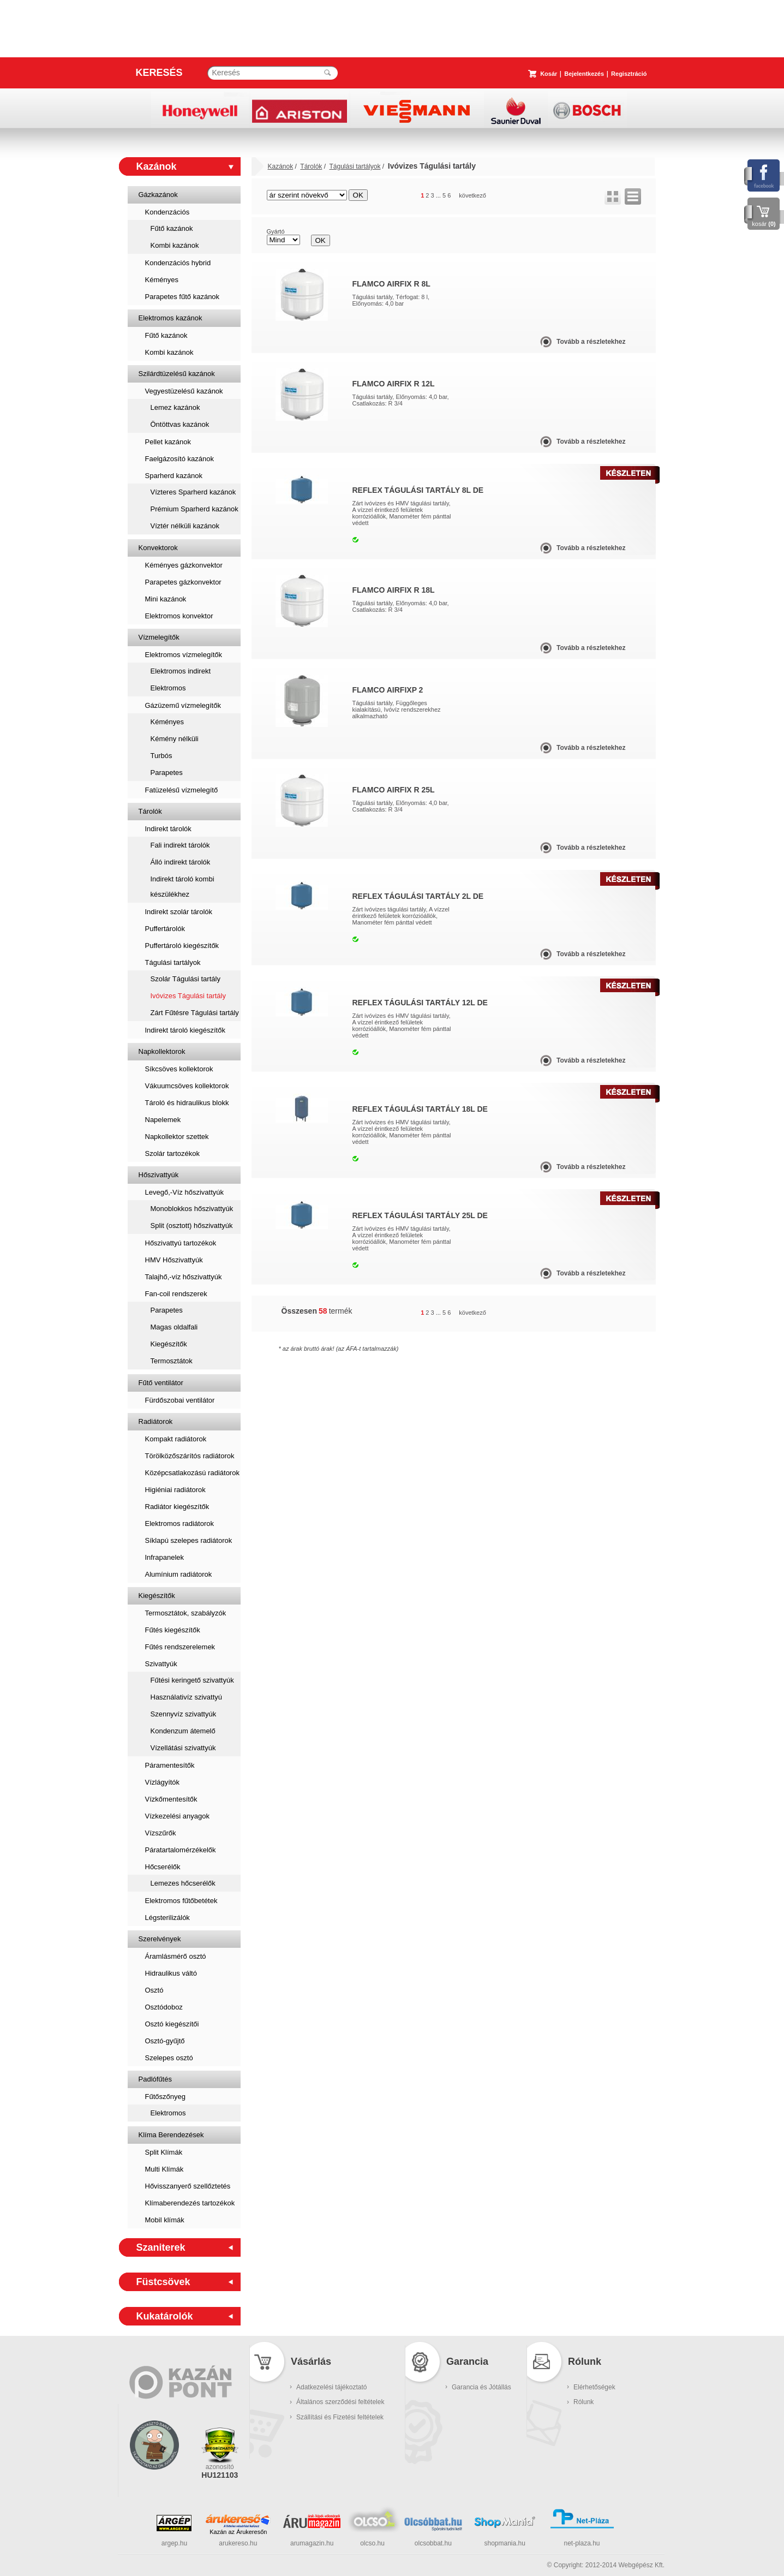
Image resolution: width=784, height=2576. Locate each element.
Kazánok (156, 166)
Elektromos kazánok (170, 318)
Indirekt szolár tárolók (179, 912)
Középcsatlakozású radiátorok (192, 1473)
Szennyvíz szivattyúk (184, 1714)
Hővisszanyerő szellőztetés (188, 2186)
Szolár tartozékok (172, 1153)
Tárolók (150, 811)
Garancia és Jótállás (481, 2387)
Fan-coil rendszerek (176, 1294)
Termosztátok (172, 1361)
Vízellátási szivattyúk (183, 1748)
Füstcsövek (163, 2281)
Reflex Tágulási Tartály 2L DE (418, 896)
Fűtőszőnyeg (165, 2096)
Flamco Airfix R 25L (393, 789)
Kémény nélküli (175, 739)
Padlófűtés (155, 2079)
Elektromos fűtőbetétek (181, 1901)
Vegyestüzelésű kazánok (184, 391)
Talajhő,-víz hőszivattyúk (183, 1277)
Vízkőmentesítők (171, 1799)
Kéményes (161, 280)
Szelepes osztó (169, 2058)
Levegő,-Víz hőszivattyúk (184, 1192)
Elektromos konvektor (179, 616)
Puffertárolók (165, 929)
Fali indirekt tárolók (180, 845)
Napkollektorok (162, 1051)
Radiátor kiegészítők (177, 1506)
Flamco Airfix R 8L (391, 283)
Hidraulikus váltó (171, 1973)
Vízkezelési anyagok (177, 1816)
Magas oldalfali (174, 1327)
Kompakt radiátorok (176, 1439)
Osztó (154, 1990)
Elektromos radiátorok (179, 1523)
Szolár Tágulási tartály (185, 979)
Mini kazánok (166, 599)
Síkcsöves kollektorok (179, 1069)
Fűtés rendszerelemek (180, 1647)
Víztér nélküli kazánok (185, 526)
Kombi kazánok (175, 245)
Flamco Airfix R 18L (393, 590)
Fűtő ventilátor (161, 1383)
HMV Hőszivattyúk (174, 1260)
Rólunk (583, 2402)
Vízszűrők (160, 1833)
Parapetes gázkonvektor (183, 582)
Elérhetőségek (594, 2387)
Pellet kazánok (168, 442)
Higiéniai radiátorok (175, 1490)
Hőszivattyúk (159, 1175)
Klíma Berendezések (171, 2135)
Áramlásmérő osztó (175, 1956)
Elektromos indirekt (181, 671)
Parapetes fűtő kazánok (182, 297)
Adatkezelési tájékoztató (331, 2387)
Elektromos (168, 688)
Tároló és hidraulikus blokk (187, 1103)
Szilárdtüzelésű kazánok (177, 373)
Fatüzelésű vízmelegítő (181, 790)
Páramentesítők (170, 1765)
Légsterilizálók (167, 1917)
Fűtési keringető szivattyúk (192, 1680)
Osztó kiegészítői (172, 2024)
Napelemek (163, 1120)
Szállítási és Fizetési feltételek (340, 2417)
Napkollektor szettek (177, 1136)
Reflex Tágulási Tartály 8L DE (418, 490)
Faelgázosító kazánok (179, 459)
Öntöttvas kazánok (180, 424)
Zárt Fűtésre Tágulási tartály (195, 1013)
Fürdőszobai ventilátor (180, 1400)
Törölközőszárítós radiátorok (190, 1456)
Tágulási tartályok (173, 962)
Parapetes (167, 772)
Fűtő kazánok (172, 228)
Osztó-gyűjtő (165, 2041)
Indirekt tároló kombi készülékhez (182, 886)
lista (633, 196)
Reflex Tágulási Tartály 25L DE (420, 1215)
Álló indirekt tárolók (181, 862)
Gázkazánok (158, 194)
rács (613, 196)
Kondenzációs (167, 212)
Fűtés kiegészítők (172, 1630)
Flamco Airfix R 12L (393, 383)
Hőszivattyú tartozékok (181, 1243)
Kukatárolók (164, 2316)
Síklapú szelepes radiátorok (188, 1540)
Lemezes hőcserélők (183, 1883)
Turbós (161, 756)
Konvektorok (158, 548)
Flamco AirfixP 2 (387, 689)
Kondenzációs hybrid (178, 263)
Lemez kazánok (175, 407)
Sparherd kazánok (174, 476)
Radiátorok (156, 1421)
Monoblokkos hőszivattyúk (192, 1208)
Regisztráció (629, 73)
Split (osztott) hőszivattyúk (192, 1225)
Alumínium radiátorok (178, 1574)
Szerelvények (160, 1939)
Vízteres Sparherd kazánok (193, 492)
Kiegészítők (169, 1344)
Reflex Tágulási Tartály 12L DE (420, 1002)
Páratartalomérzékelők (180, 1850)
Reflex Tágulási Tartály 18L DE (420, 1109)
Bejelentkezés (584, 73)
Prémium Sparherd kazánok (194, 509)
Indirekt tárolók (168, 829)
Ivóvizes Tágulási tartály (188, 996)
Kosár (548, 73)
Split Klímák (164, 2152)
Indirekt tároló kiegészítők (185, 1030)
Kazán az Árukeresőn (238, 2532)
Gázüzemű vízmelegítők (183, 705)
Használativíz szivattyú (187, 1697)
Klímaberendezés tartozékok (190, 2203)
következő (472, 195)
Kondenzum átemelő (183, 1731)
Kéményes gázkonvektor (184, 565)
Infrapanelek (164, 1557)
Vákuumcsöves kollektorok (187, 1086)
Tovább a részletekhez (591, 341)
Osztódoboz (164, 2007)
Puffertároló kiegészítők (182, 945)
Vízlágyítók (162, 1782)
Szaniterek (160, 2247)
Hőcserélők (163, 1867)
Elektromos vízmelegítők (184, 655)
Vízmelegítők (159, 637)
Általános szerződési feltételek (340, 2402)
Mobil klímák (164, 2220)
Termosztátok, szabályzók (185, 1613)
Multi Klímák (164, 2169)
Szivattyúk (161, 1664)
